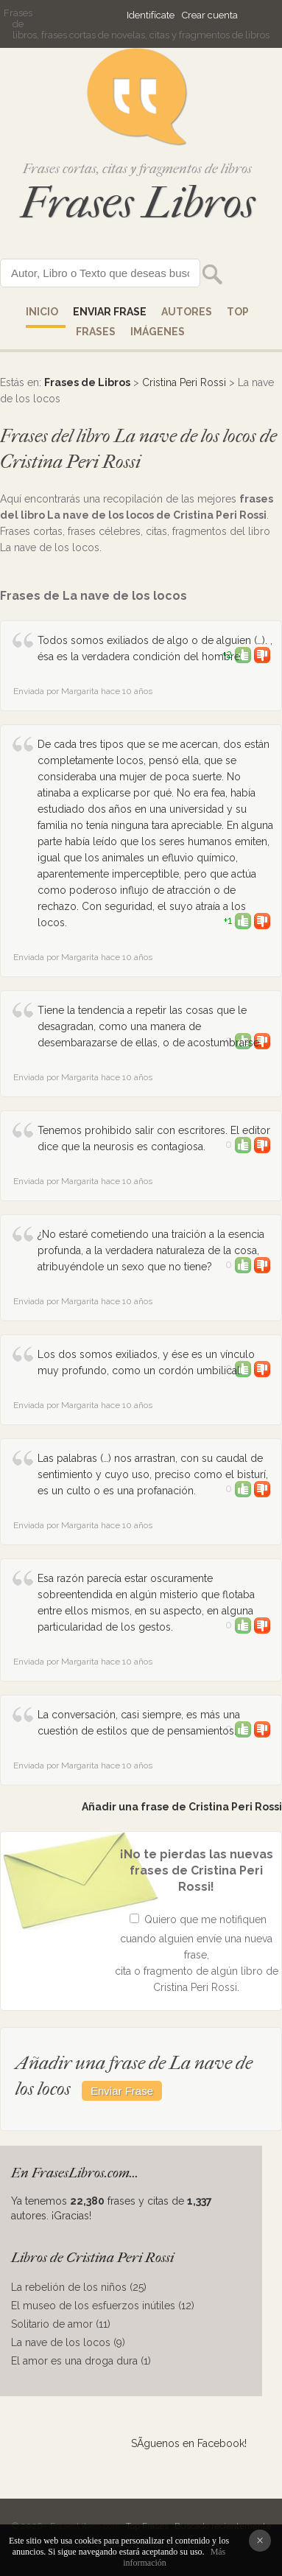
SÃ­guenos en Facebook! (189, 2443)
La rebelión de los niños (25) (79, 2287)
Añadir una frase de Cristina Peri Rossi (182, 1807)
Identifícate (151, 15)
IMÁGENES (157, 331)
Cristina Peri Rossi (184, 382)
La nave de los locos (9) (68, 2342)
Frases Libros (138, 203)
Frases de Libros (87, 382)
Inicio (42, 312)
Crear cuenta (210, 15)
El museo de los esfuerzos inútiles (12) (102, 2305)
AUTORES (186, 312)
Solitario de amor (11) (60, 2324)
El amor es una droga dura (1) (81, 2361)
